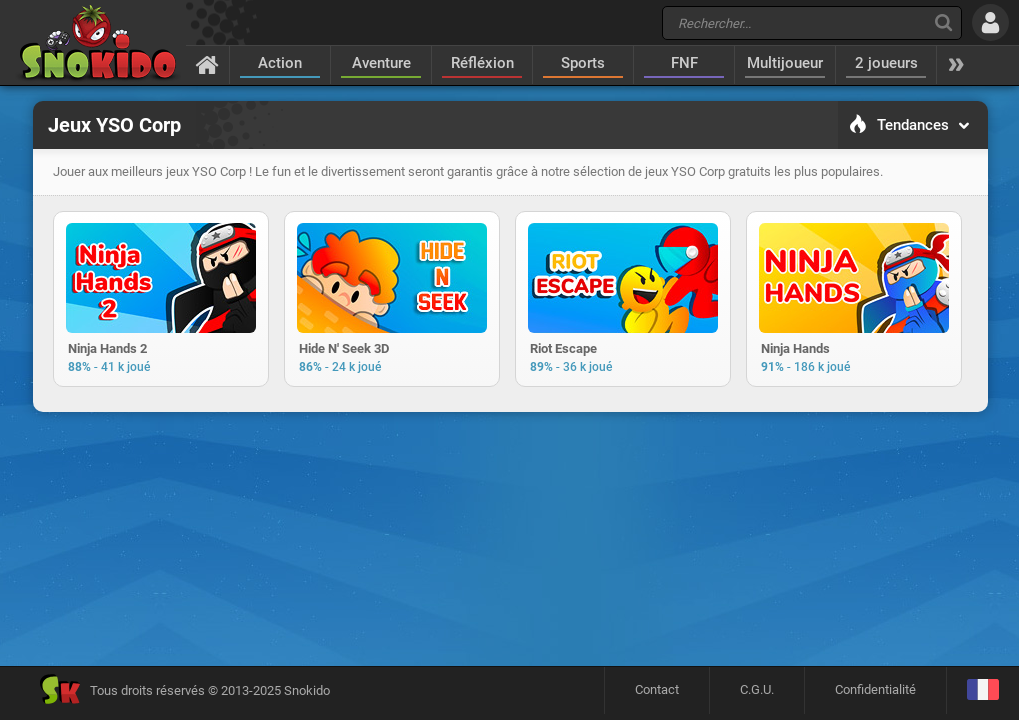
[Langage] (982, 690)
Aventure (381, 63)
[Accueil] (207, 64)
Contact (657, 689)
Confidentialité (875, 689)
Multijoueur (785, 63)
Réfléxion (482, 63)
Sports (583, 63)
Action (280, 63)
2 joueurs (886, 63)
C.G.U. (757, 689)
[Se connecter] (990, 22)
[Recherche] (943, 22)
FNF (684, 63)
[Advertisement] (510, 484)
